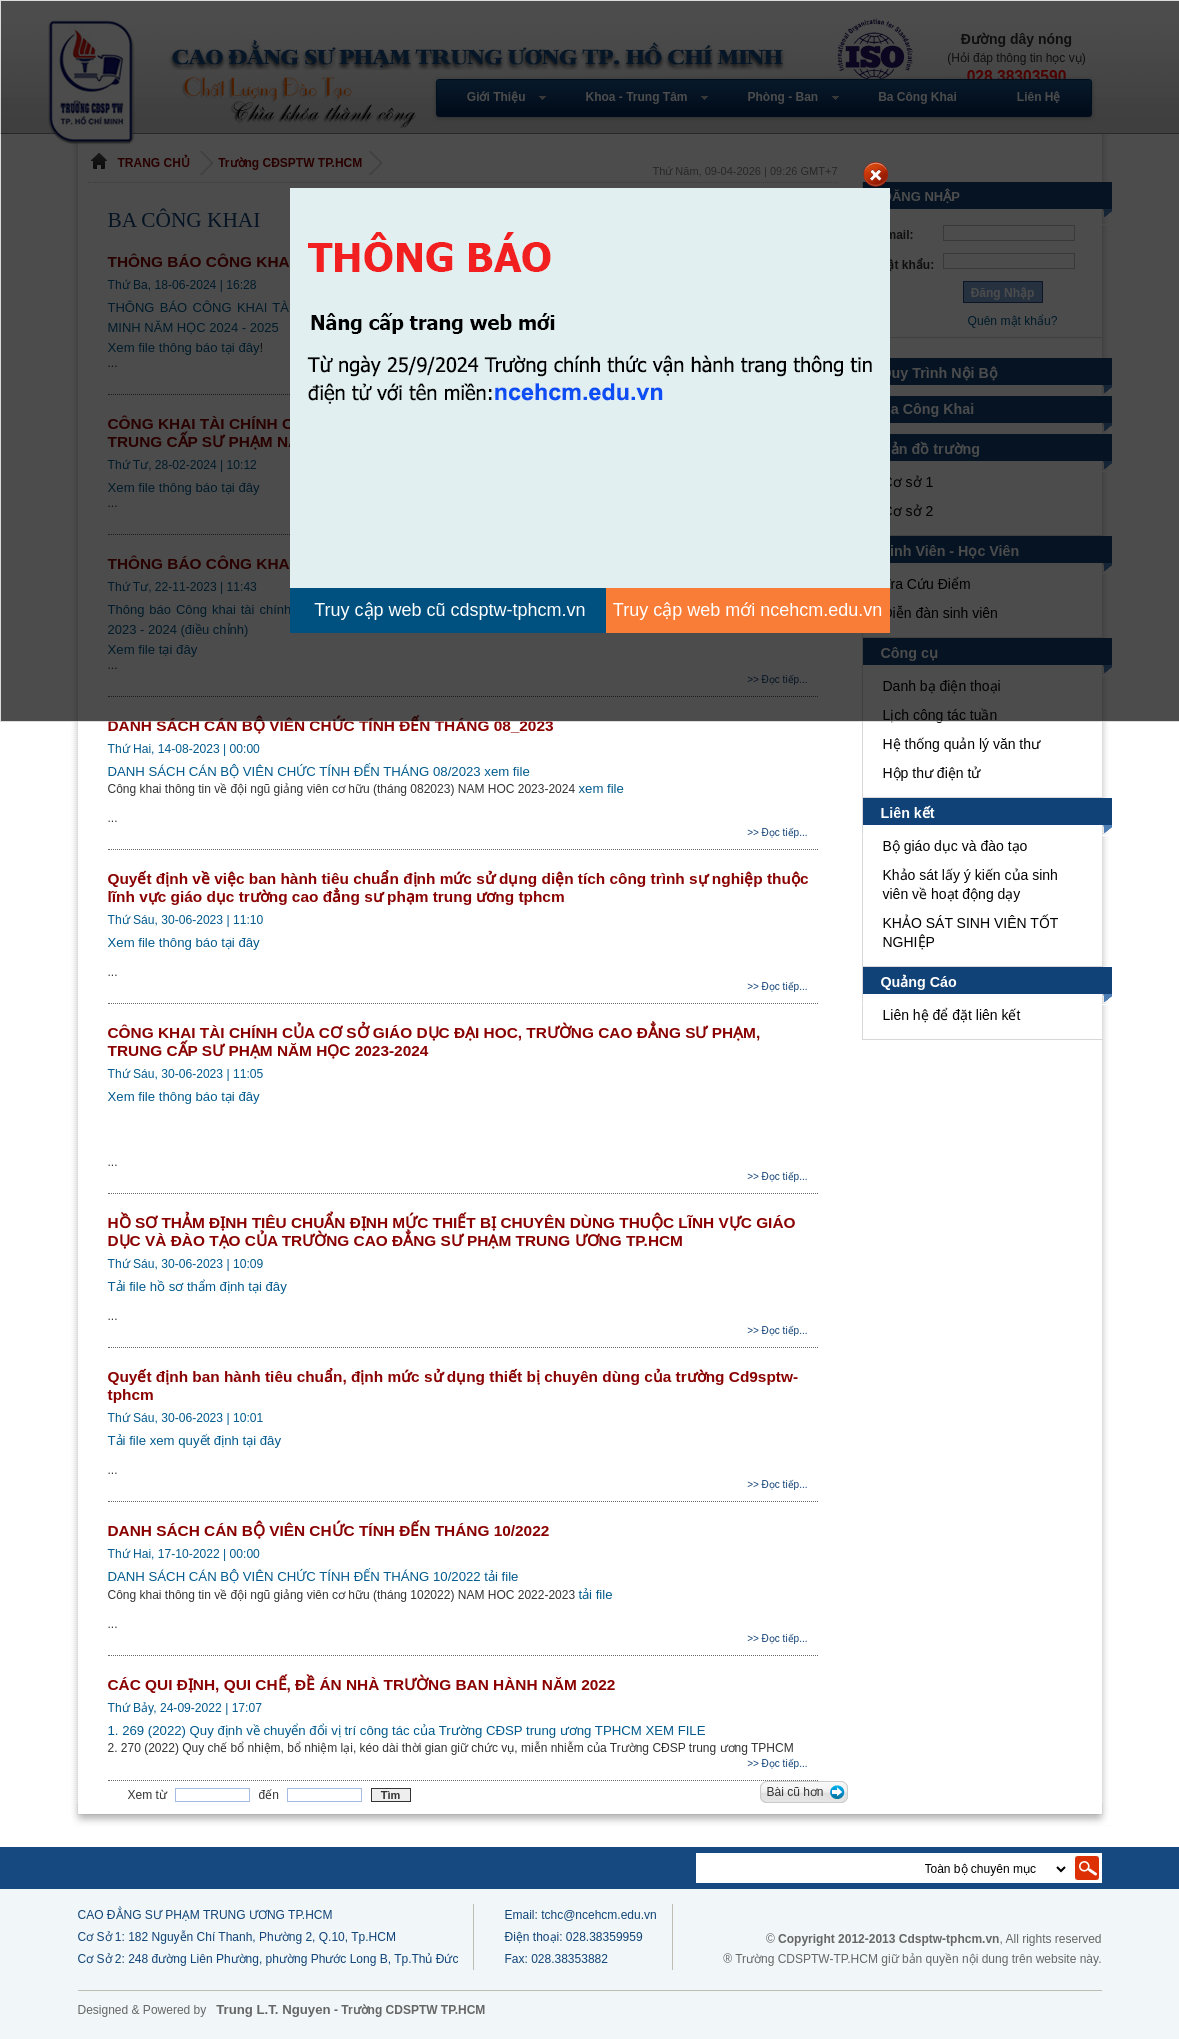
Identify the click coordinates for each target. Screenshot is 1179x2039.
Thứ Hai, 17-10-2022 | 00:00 (184, 1554)
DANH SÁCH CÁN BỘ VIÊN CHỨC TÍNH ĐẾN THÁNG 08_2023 (328, 725)
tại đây (240, 942)
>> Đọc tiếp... (777, 832)
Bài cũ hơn (794, 1792)
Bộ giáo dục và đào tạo (955, 846)
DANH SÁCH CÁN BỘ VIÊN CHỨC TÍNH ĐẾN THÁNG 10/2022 (326, 1530)
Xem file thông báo (165, 942)
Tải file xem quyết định (179, 1440)
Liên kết (908, 813)
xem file (503, 771)
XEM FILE (685, 1730)
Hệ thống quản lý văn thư (962, 744)
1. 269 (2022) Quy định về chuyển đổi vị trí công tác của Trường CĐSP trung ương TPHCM (381, 1730)
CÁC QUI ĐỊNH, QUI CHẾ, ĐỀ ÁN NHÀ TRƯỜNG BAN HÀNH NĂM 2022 (361, 1684)
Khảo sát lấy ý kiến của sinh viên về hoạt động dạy (971, 884)
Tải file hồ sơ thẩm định (181, 1286)
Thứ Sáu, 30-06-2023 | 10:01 (185, 1418)
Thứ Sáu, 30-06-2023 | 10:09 (185, 1264)
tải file (498, 1576)
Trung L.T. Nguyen (273, 2009)
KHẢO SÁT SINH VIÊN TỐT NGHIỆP (969, 932)
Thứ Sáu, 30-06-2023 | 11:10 (185, 920)
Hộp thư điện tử (931, 773)
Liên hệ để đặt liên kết (952, 1015)
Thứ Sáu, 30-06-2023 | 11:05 (185, 1074)
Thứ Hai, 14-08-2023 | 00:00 (184, 749)
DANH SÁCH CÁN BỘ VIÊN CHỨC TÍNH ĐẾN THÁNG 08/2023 (295, 771)
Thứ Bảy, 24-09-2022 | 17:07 (185, 1708)
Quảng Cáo (919, 982)
